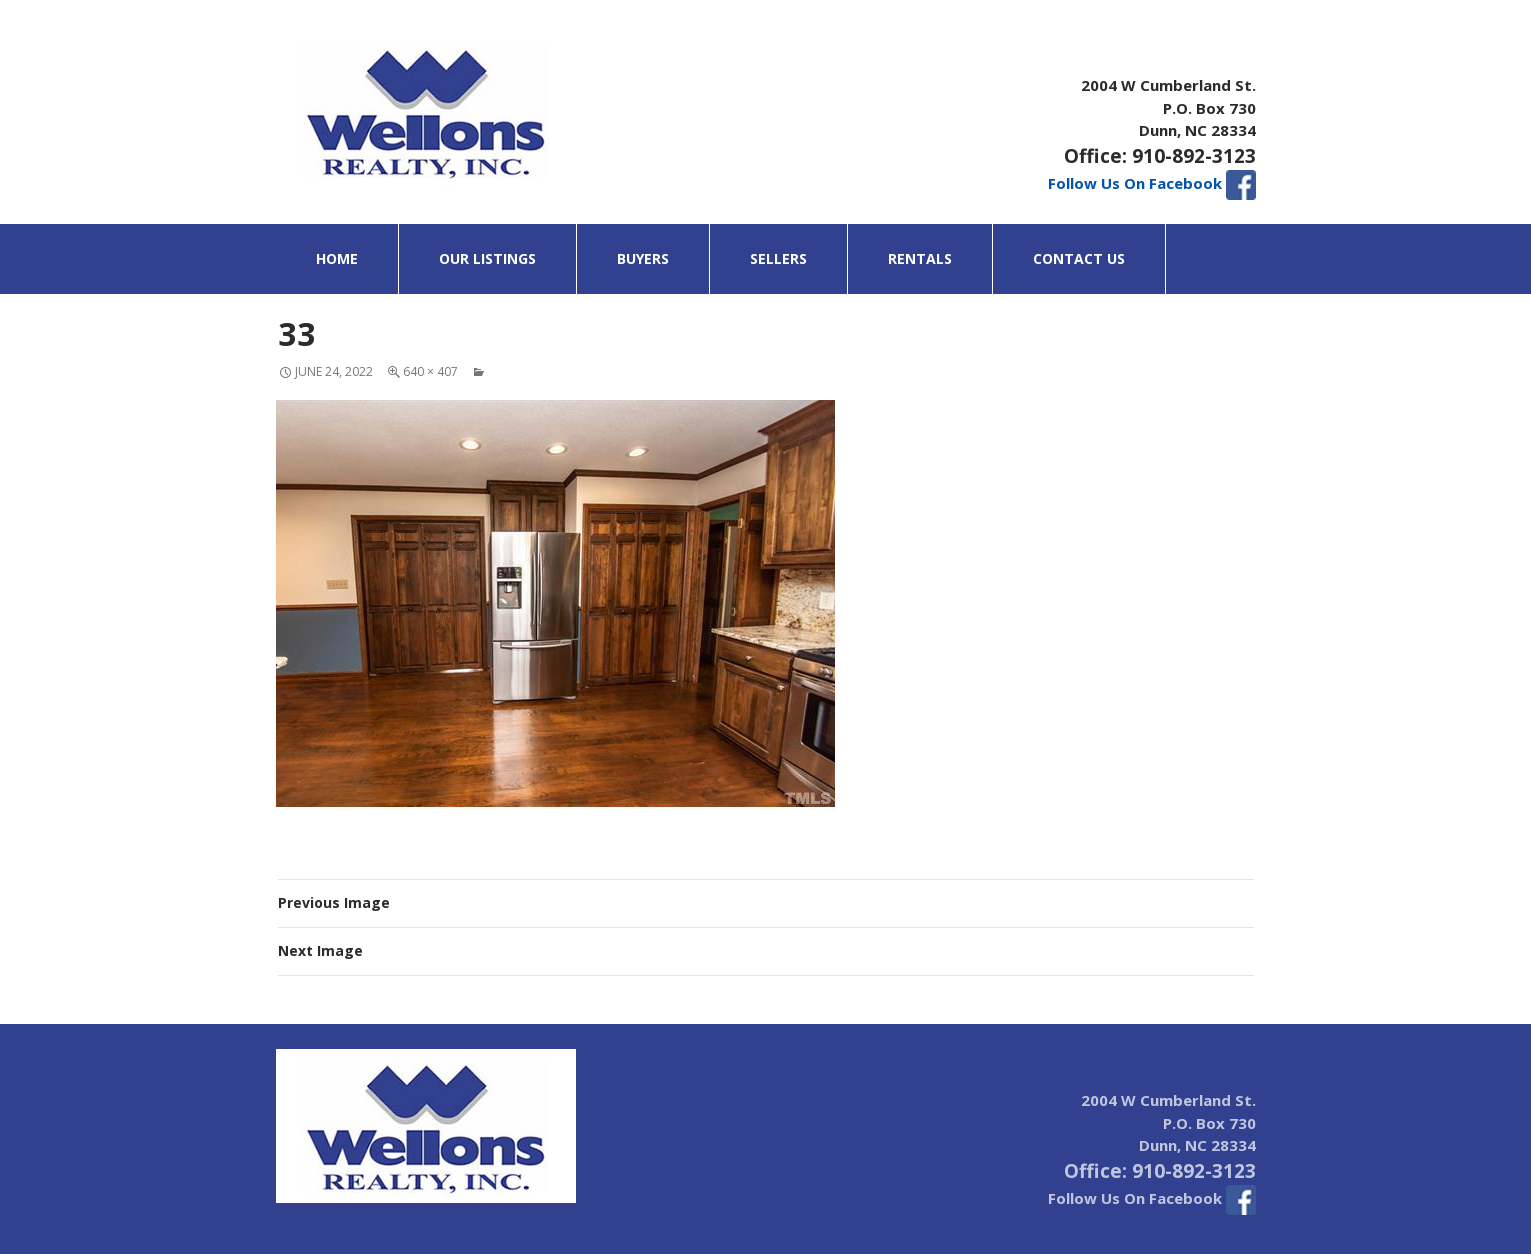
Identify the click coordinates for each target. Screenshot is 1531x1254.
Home (337, 258)
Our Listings (487, 258)
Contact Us (1079, 258)
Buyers (643, 258)
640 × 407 (430, 371)
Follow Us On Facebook (1152, 183)
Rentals (920, 258)
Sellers (778, 258)
